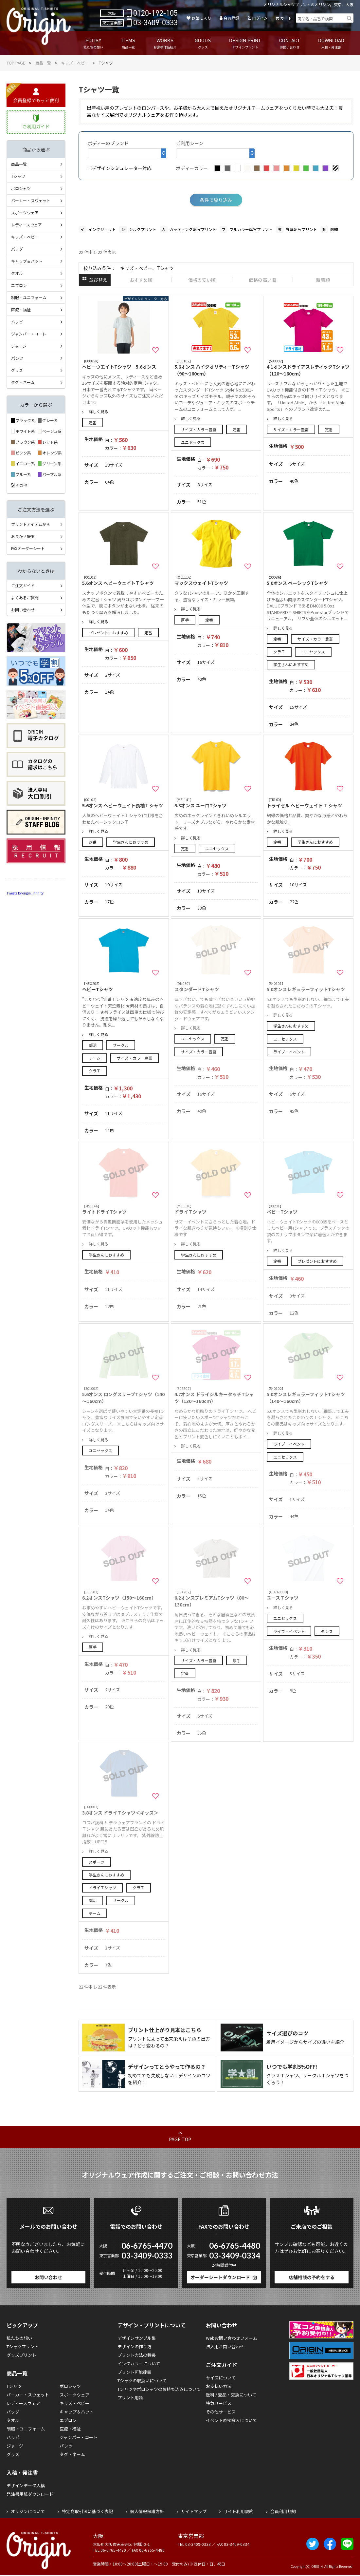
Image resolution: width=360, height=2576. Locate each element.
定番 (93, 422)
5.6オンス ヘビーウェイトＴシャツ (123, 580)
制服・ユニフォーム (28, 297)
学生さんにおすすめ (291, 664)
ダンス (327, 1631)
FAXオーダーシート (28, 548)
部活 (93, 1045)
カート (286, 18)
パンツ (17, 358)
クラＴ (279, 651)
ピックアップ (22, 2325)
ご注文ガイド (23, 585)
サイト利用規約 (238, 2511)
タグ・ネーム (23, 382)
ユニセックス (193, 442)
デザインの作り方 (134, 2346)
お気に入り (201, 18)
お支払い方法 (218, 2386)
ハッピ (17, 321)
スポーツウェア (25, 212)
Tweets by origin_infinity (25, 893)
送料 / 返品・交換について (231, 2395)
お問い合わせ (23, 609)
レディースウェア (26, 224)
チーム (94, 1058)
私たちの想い (19, 2338)
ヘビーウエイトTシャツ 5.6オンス (123, 364)
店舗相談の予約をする (311, 2277)
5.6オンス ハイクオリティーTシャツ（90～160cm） (216, 367)
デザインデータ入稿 (26, 2485)
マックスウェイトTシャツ (216, 580)
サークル (121, 1045)
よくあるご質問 (25, 597)
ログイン (260, 18)
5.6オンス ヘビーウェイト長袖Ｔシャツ (123, 803)
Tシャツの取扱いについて (142, 2380)
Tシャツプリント (23, 2346)
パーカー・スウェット (30, 200)
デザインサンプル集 (136, 2338)
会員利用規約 (283, 2511)
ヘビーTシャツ (123, 986)
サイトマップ (194, 2511)
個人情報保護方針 (147, 2511)
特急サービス (218, 2403)
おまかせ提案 (23, 536)
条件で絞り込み (216, 200)
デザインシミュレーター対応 (120, 168)
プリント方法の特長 (136, 2355)
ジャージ (19, 346)
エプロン (19, 285)
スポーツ (96, 1862)
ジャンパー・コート (28, 333)
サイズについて (221, 2377)
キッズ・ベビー (75, 63)
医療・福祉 (21, 309)
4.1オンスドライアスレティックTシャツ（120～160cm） (308, 367)
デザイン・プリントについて (151, 2325)
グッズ (17, 370)
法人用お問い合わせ (225, 2346)
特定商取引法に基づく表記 (87, 2511)
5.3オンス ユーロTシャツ (216, 803)
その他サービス (221, 2412)
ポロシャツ (21, 188)
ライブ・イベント (289, 1051)
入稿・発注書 (22, 2472)
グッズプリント (21, 2355)
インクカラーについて (138, 2363)
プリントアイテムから (30, 524)
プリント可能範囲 (134, 2372)
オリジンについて (28, 2511)
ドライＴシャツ (102, 1887)
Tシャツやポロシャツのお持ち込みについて (159, 2389)
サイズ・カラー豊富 (198, 429)
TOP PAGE (16, 63)
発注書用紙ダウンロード (30, 2494)
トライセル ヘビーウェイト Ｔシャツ (308, 803)
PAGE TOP (180, 2139)
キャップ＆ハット (27, 261)
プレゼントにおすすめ (108, 632)
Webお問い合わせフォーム (231, 2338)
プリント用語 (130, 2397)
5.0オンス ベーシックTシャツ (308, 580)
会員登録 (231, 18)
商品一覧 (43, 63)
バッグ (17, 249)
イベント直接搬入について (231, 2420)
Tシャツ (18, 176)
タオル (17, 273)
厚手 (185, 620)
